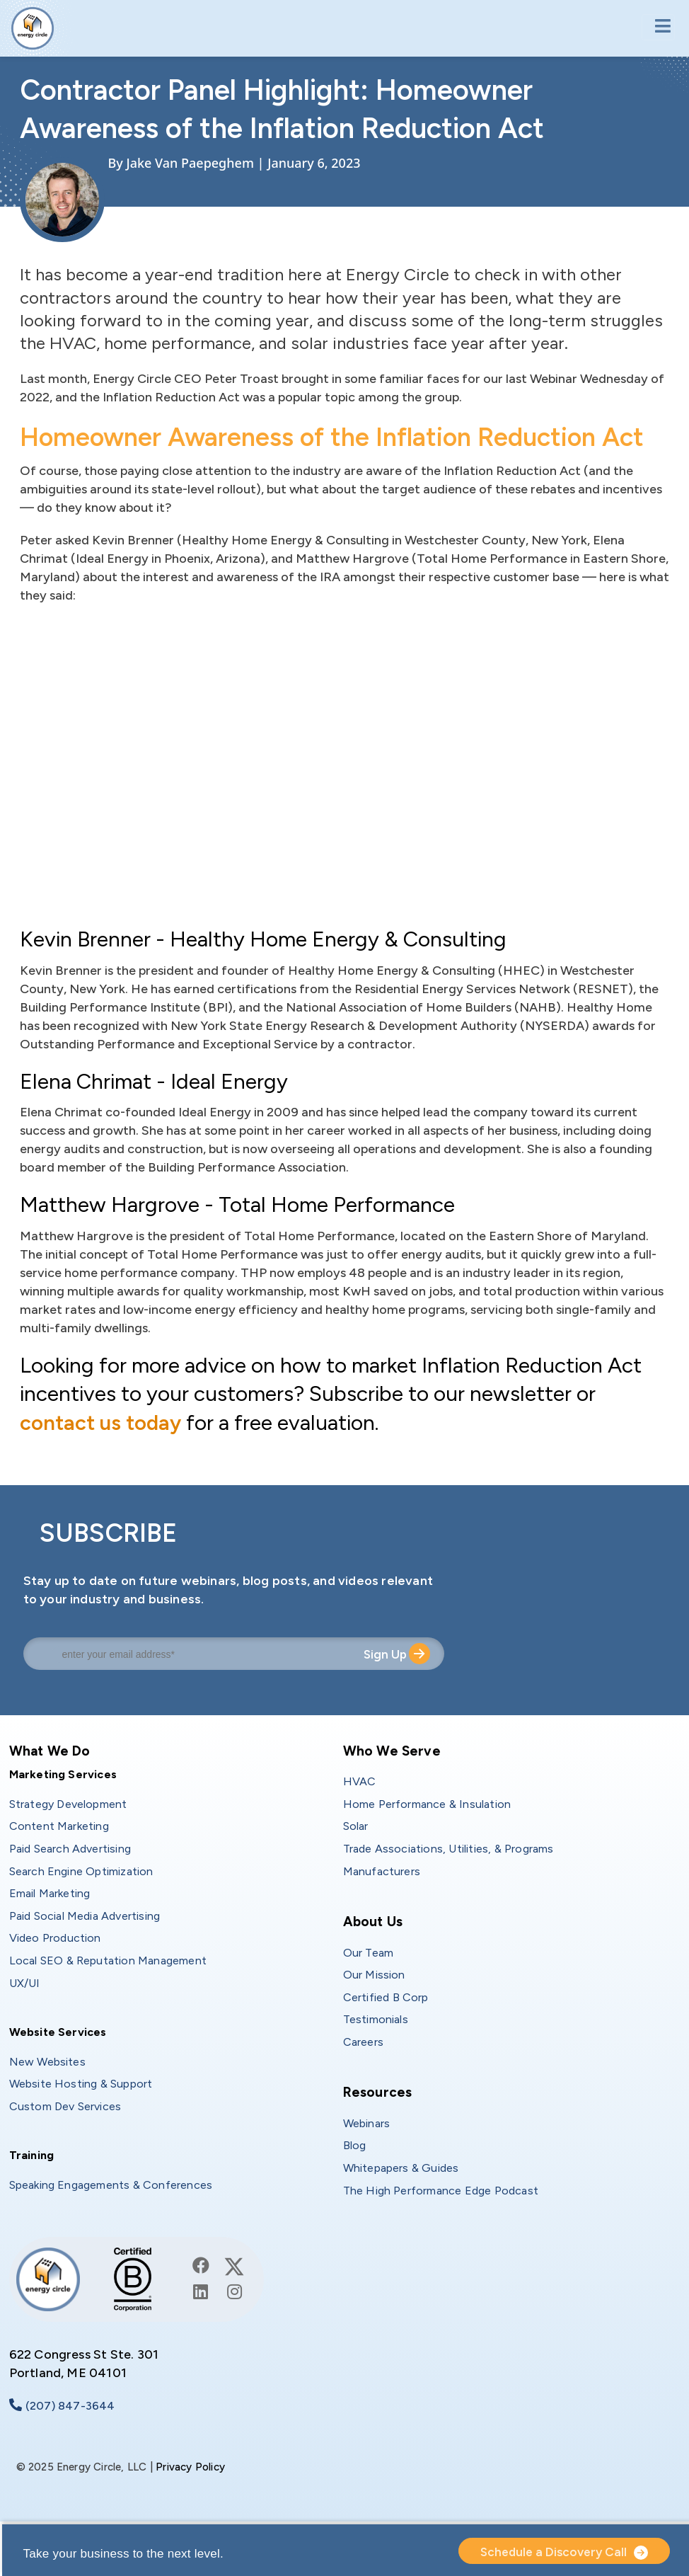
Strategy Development (68, 1804)
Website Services (58, 2032)
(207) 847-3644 (70, 2405)
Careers (363, 2042)
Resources (377, 2092)
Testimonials (375, 2019)
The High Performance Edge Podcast (441, 2190)
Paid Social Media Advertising (85, 1916)
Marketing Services (63, 1774)
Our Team (368, 1952)
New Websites (47, 2061)
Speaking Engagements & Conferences (111, 2185)
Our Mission (374, 1974)
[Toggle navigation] (658, 27)
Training (31, 2155)
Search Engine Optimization (81, 1871)
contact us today (101, 1422)
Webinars (366, 2123)
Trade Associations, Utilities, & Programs (448, 1848)
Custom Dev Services (65, 2106)
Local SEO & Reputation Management (108, 1960)
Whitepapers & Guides (401, 2168)
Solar (356, 1826)
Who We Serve (392, 1751)
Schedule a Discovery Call (553, 2552)
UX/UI (24, 1983)
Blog (354, 2145)
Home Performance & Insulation (427, 1804)
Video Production (55, 1938)
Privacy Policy (190, 2467)
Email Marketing (50, 1893)
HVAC (359, 1781)
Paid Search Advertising (70, 1848)
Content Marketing (59, 1826)
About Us (373, 1921)
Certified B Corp (386, 1997)
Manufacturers (382, 1871)
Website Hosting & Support (81, 2083)
